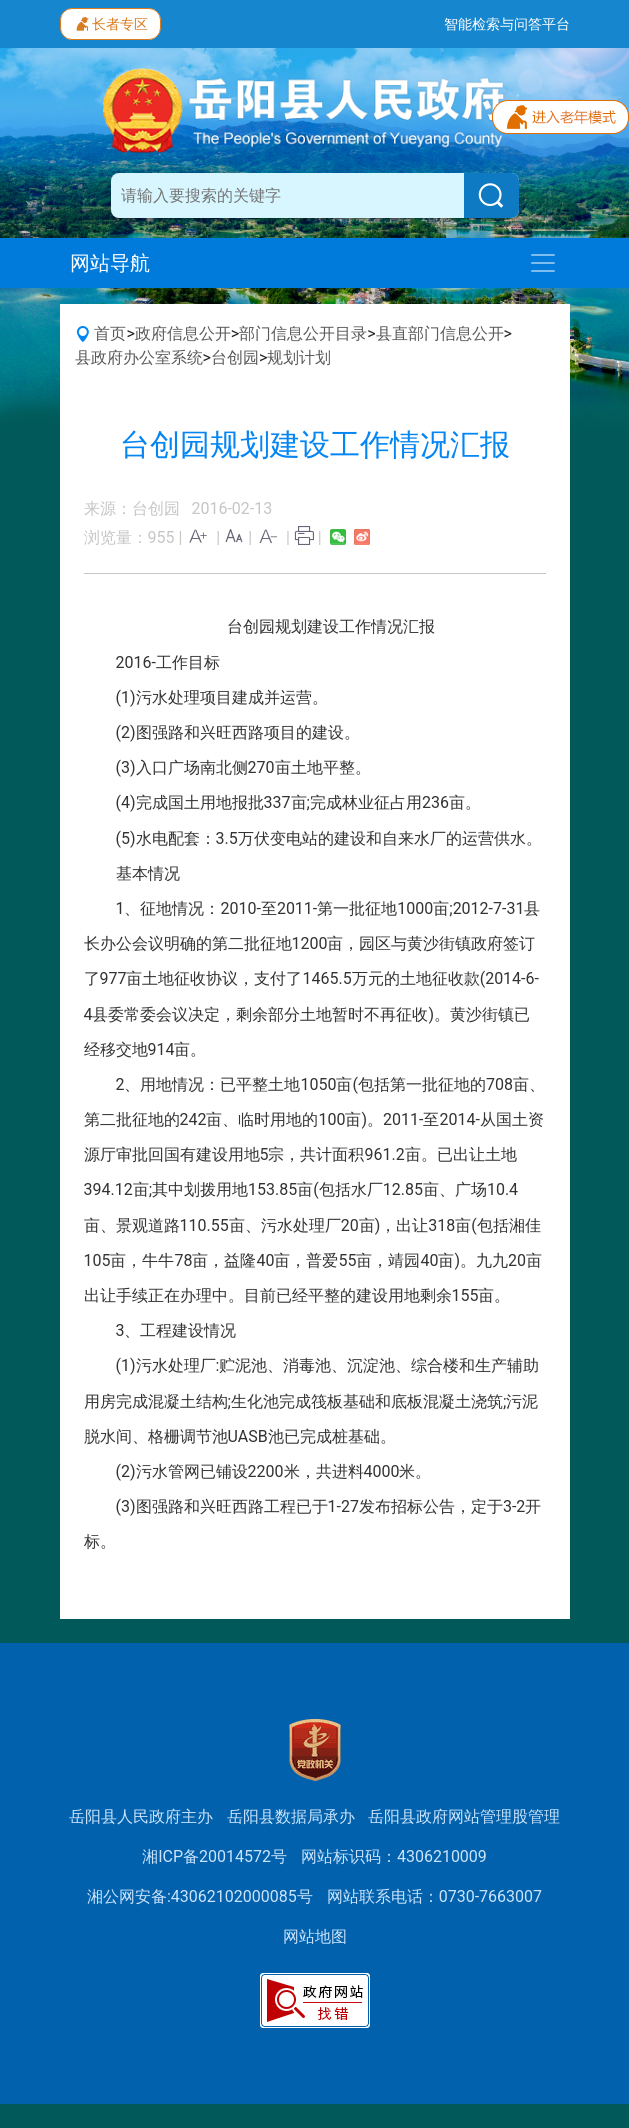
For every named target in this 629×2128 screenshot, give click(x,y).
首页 (110, 333)
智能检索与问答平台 (507, 24)
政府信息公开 (183, 333)
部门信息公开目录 (303, 333)
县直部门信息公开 (440, 333)
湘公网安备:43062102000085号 (200, 1896)
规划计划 (299, 357)
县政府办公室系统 (139, 357)
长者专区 (110, 22)
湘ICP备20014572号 (214, 1856)
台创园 (235, 357)
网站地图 (315, 1936)
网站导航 (110, 263)
